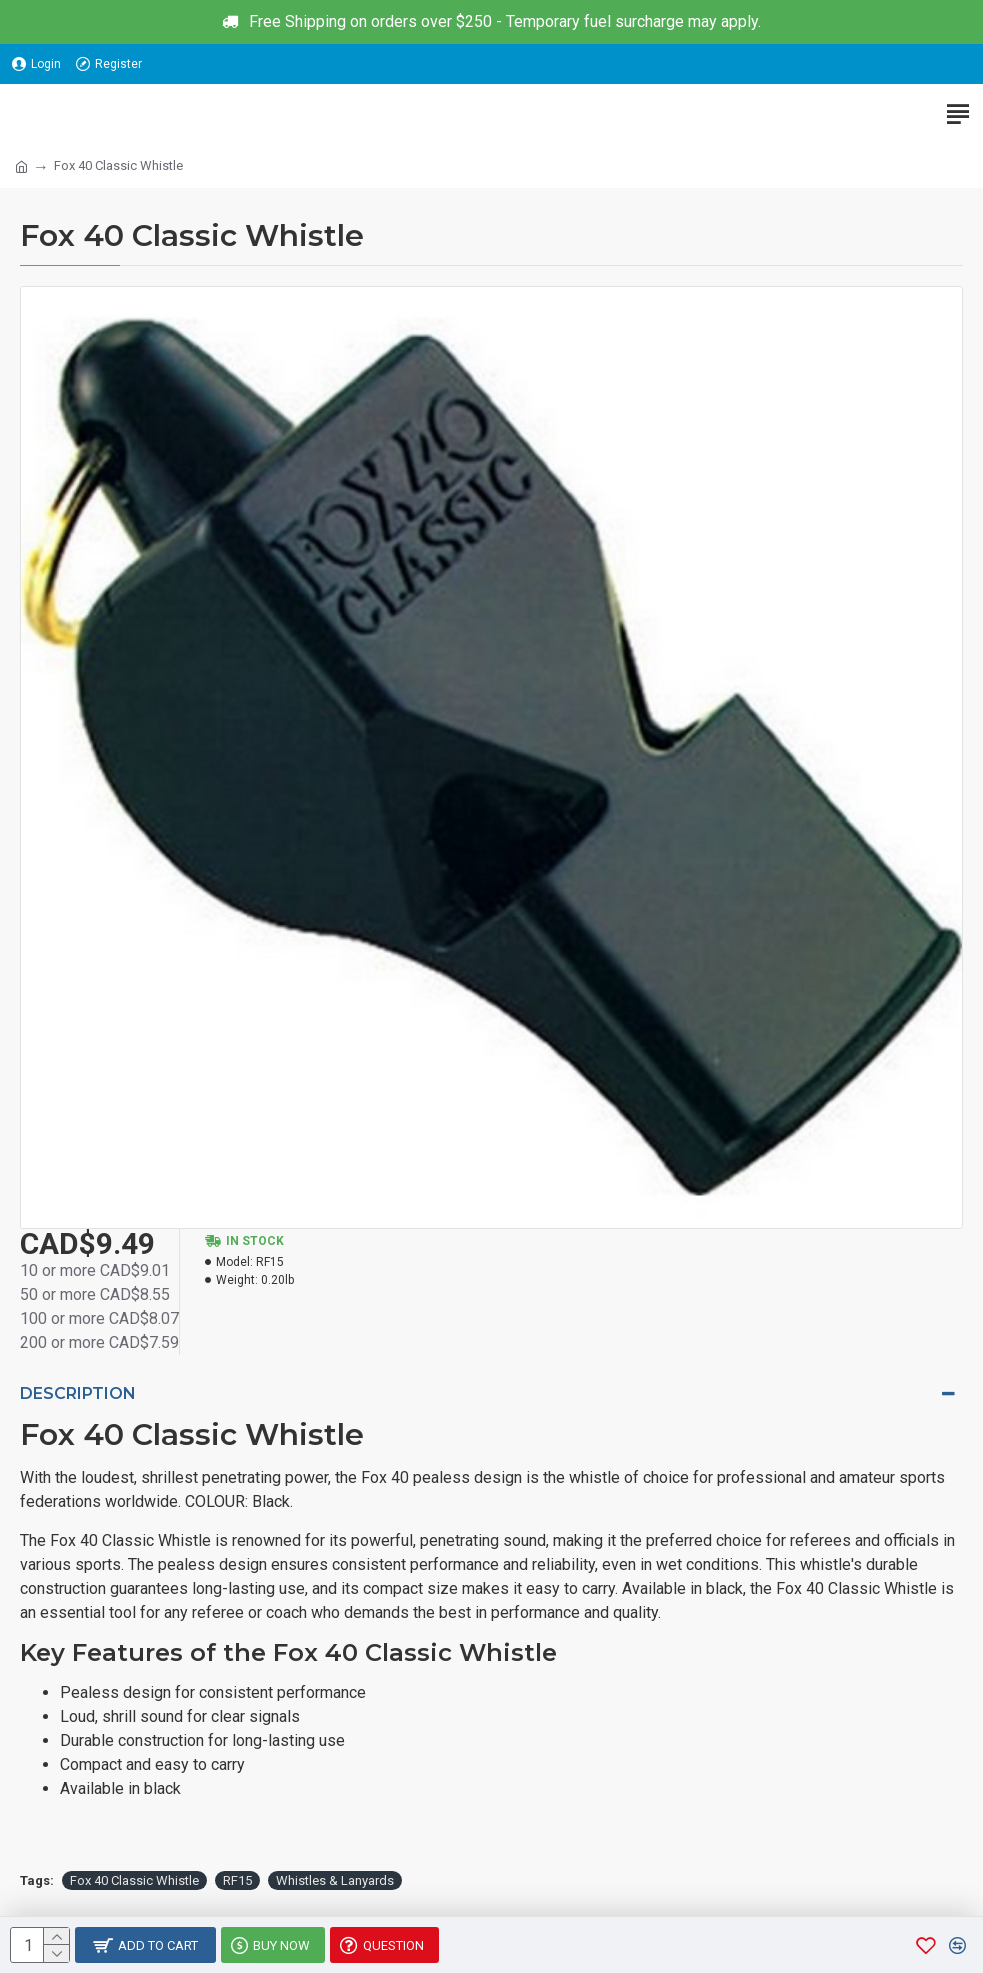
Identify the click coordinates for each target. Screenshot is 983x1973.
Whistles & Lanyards (335, 1880)
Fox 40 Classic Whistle (134, 1880)
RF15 (237, 1880)
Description (78, 1393)
